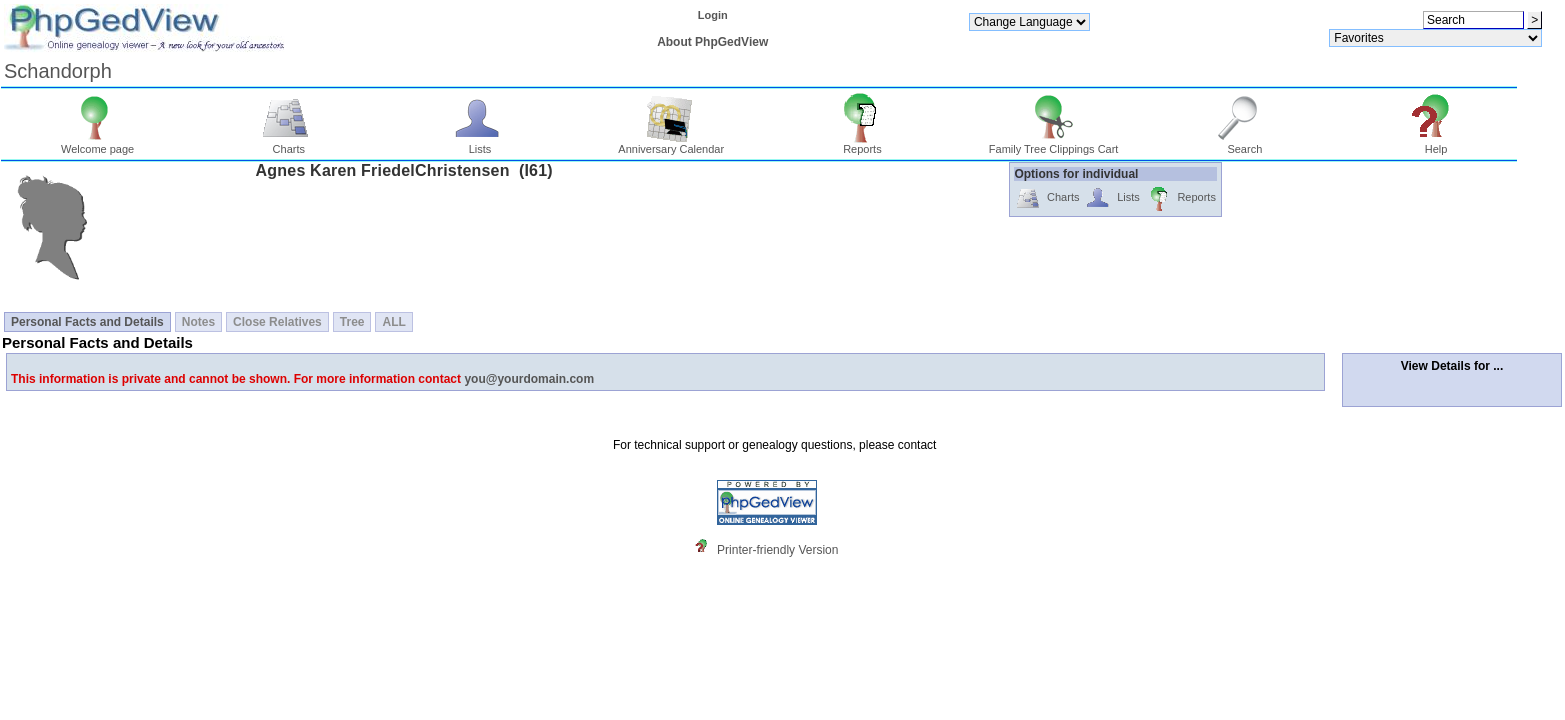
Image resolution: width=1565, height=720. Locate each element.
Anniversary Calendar (671, 144)
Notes (198, 322)
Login (713, 15)
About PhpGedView (712, 42)
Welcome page (97, 144)
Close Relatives (277, 322)
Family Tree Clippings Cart (1054, 144)
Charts (288, 144)
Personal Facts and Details (87, 322)
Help (1436, 144)
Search (1244, 144)
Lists (480, 144)
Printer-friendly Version (777, 550)
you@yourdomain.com (529, 379)
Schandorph (58, 71)
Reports (862, 144)
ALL (393, 322)
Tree (352, 322)
